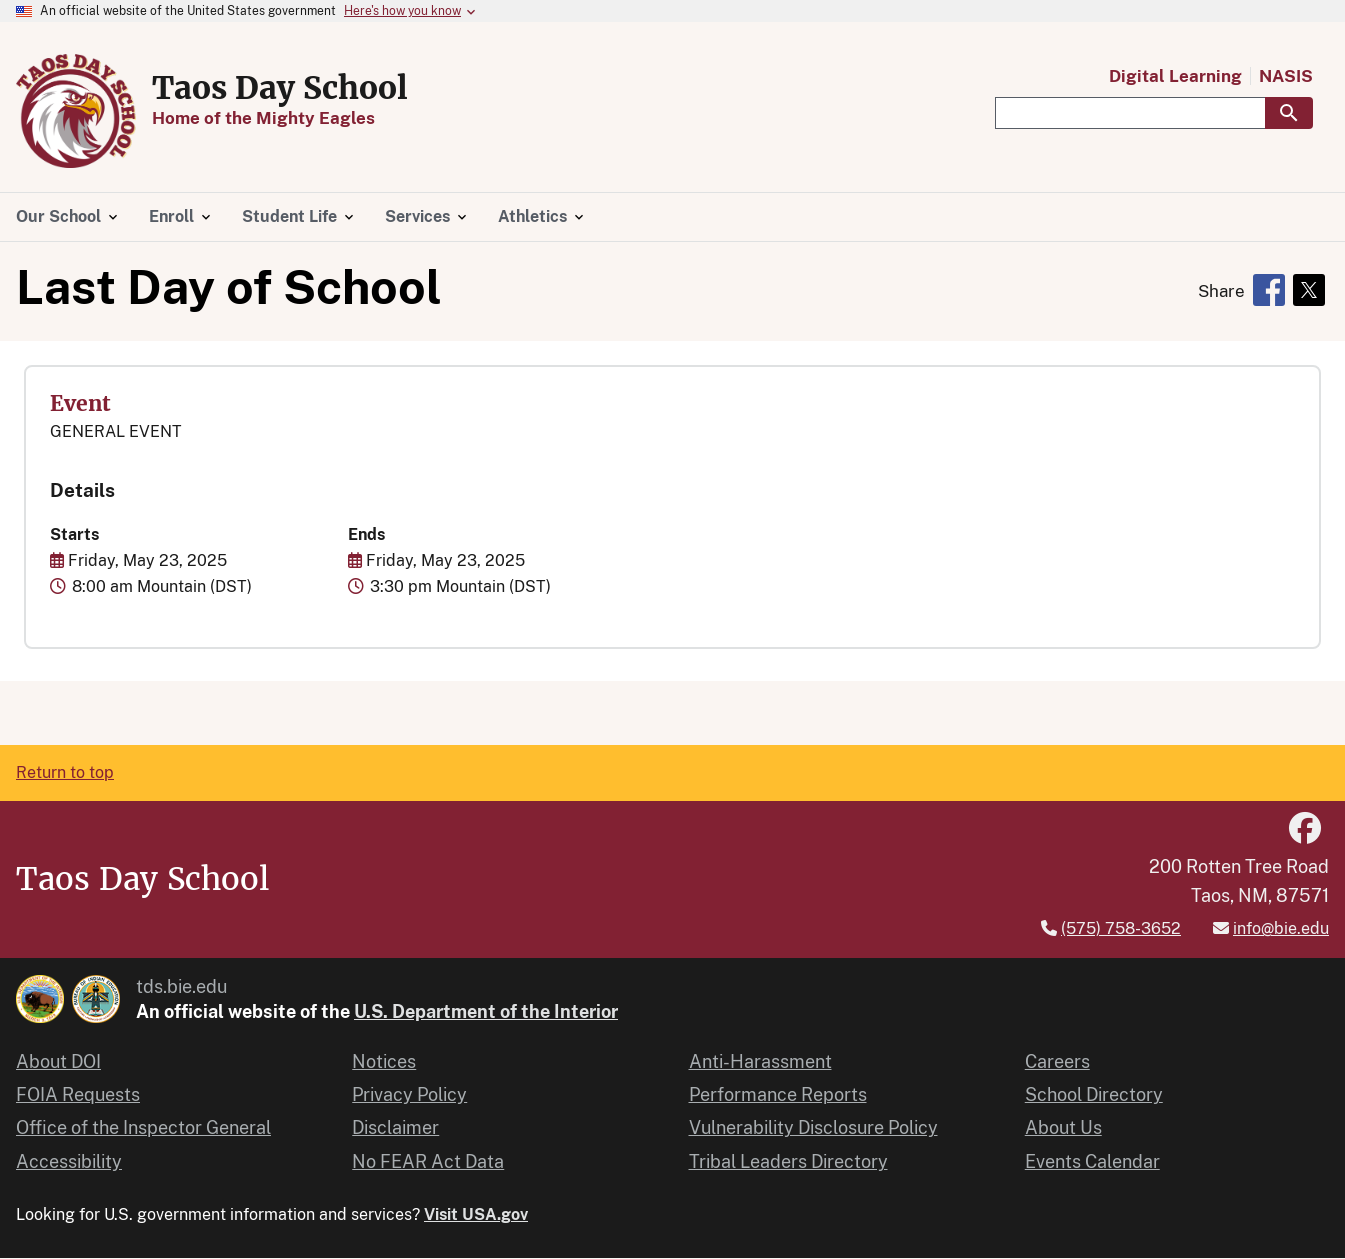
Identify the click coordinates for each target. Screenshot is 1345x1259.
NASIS (1286, 76)
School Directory (1094, 1094)
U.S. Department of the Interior (486, 1011)
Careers (1057, 1061)
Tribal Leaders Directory (788, 1161)
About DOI (58, 1061)
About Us (1063, 1127)
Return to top (65, 772)
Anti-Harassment (760, 1061)
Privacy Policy (409, 1094)
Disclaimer (395, 1127)
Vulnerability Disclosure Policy (813, 1127)
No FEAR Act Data (428, 1161)
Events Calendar (1092, 1161)
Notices (384, 1061)
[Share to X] (1309, 290)
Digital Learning (1175, 76)
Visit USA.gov (476, 1214)
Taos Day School (280, 88)
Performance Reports (778, 1094)
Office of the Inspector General (143, 1127)
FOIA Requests (78, 1094)
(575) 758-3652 (1121, 928)
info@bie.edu (1281, 928)
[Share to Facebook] (1269, 290)
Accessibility (69, 1161)
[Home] (76, 156)
